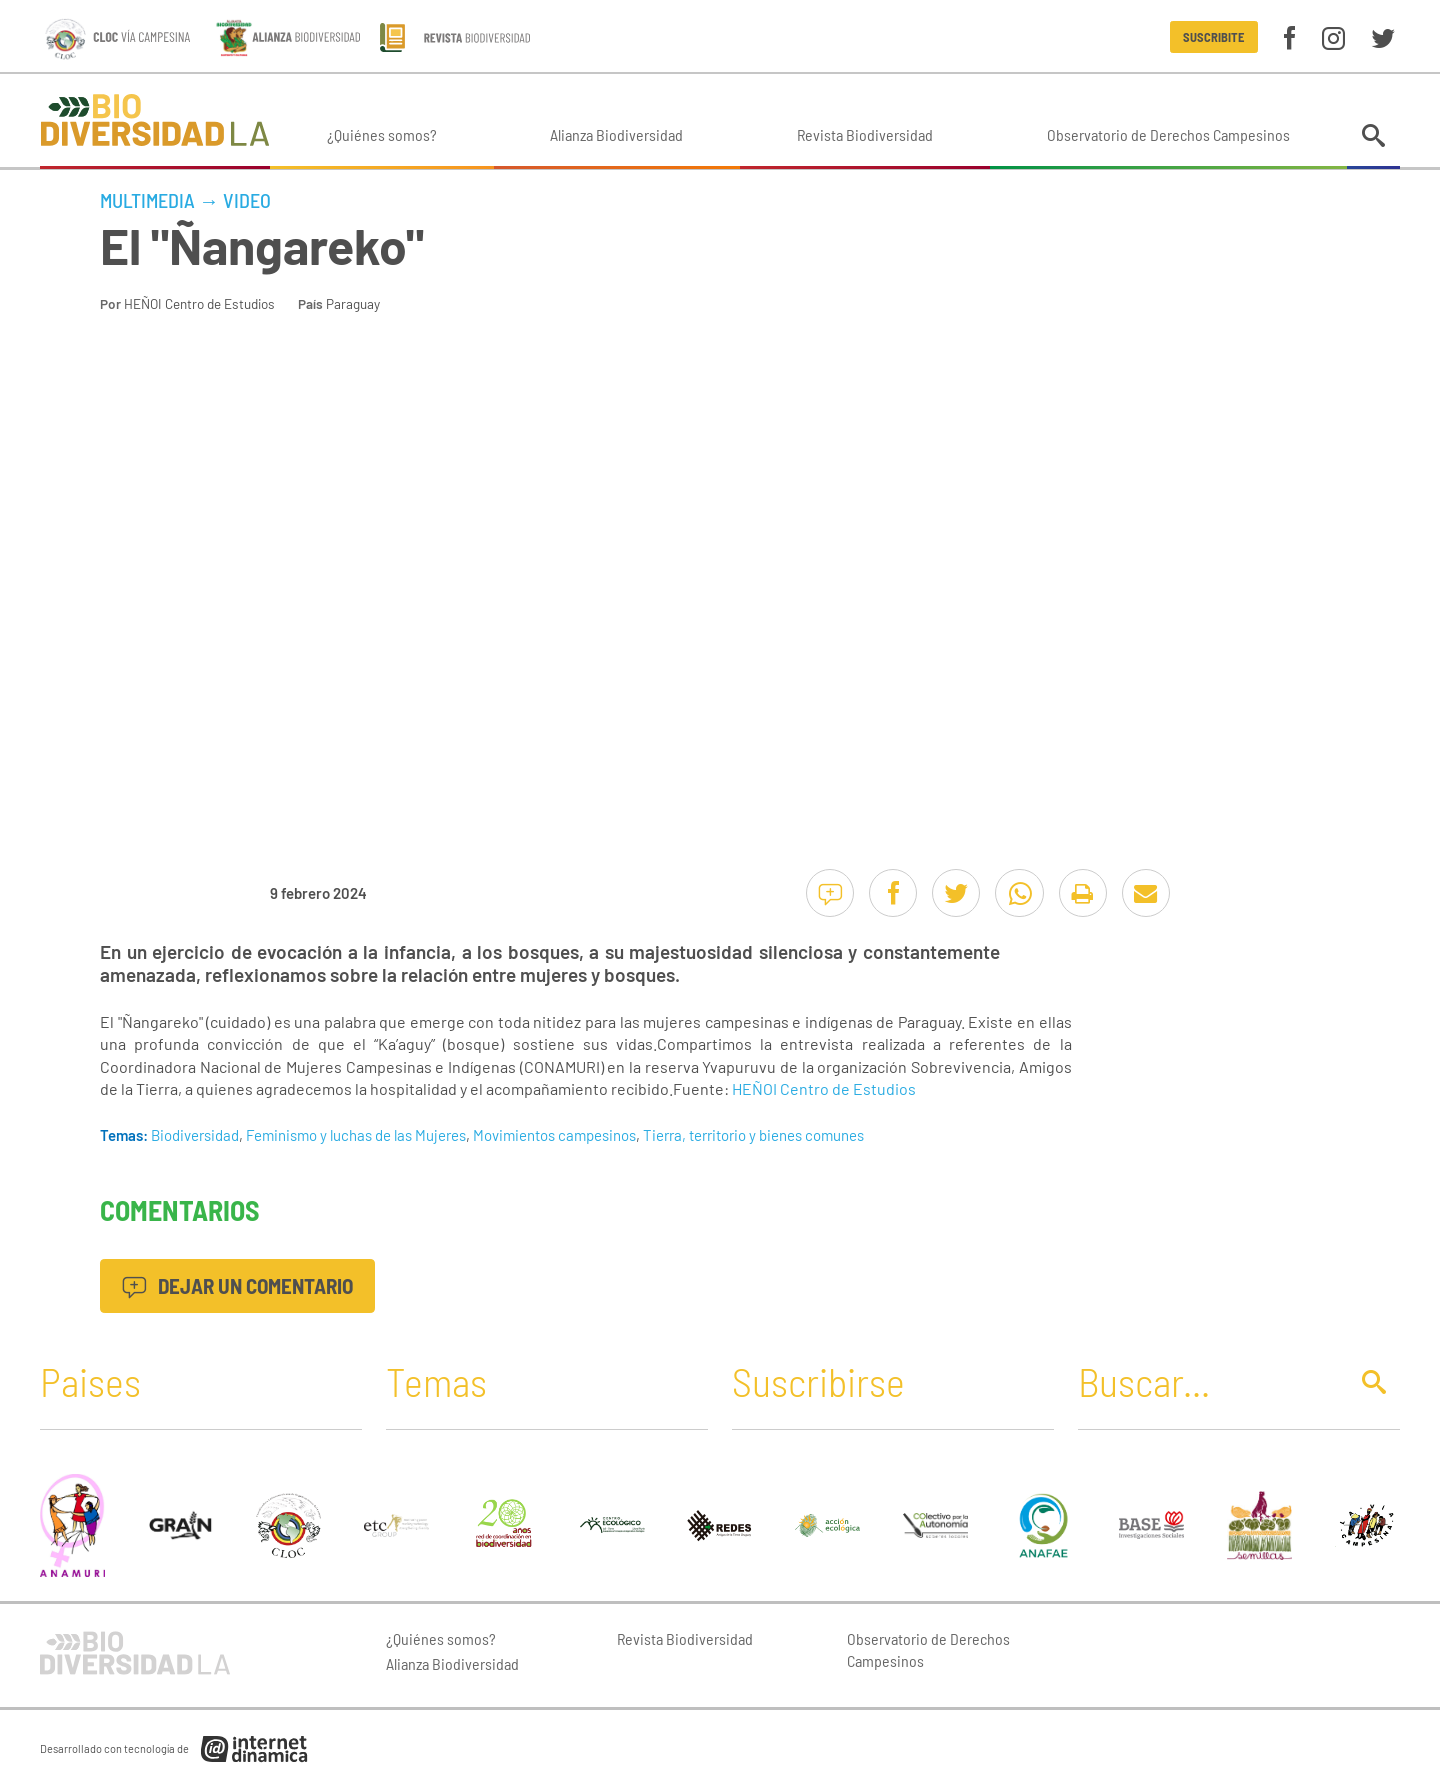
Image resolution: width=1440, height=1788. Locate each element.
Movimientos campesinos (554, 1135)
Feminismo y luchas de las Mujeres (356, 1135)
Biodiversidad (195, 1135)
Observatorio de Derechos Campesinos (1168, 134)
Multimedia (147, 200)
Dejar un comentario (237, 1285)
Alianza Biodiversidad (616, 134)
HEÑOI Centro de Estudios (199, 303)
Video (247, 200)
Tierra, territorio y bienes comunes (753, 1135)
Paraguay (353, 303)
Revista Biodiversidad (865, 134)
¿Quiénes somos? (382, 134)
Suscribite (1213, 37)
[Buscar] (1207, 1381)
